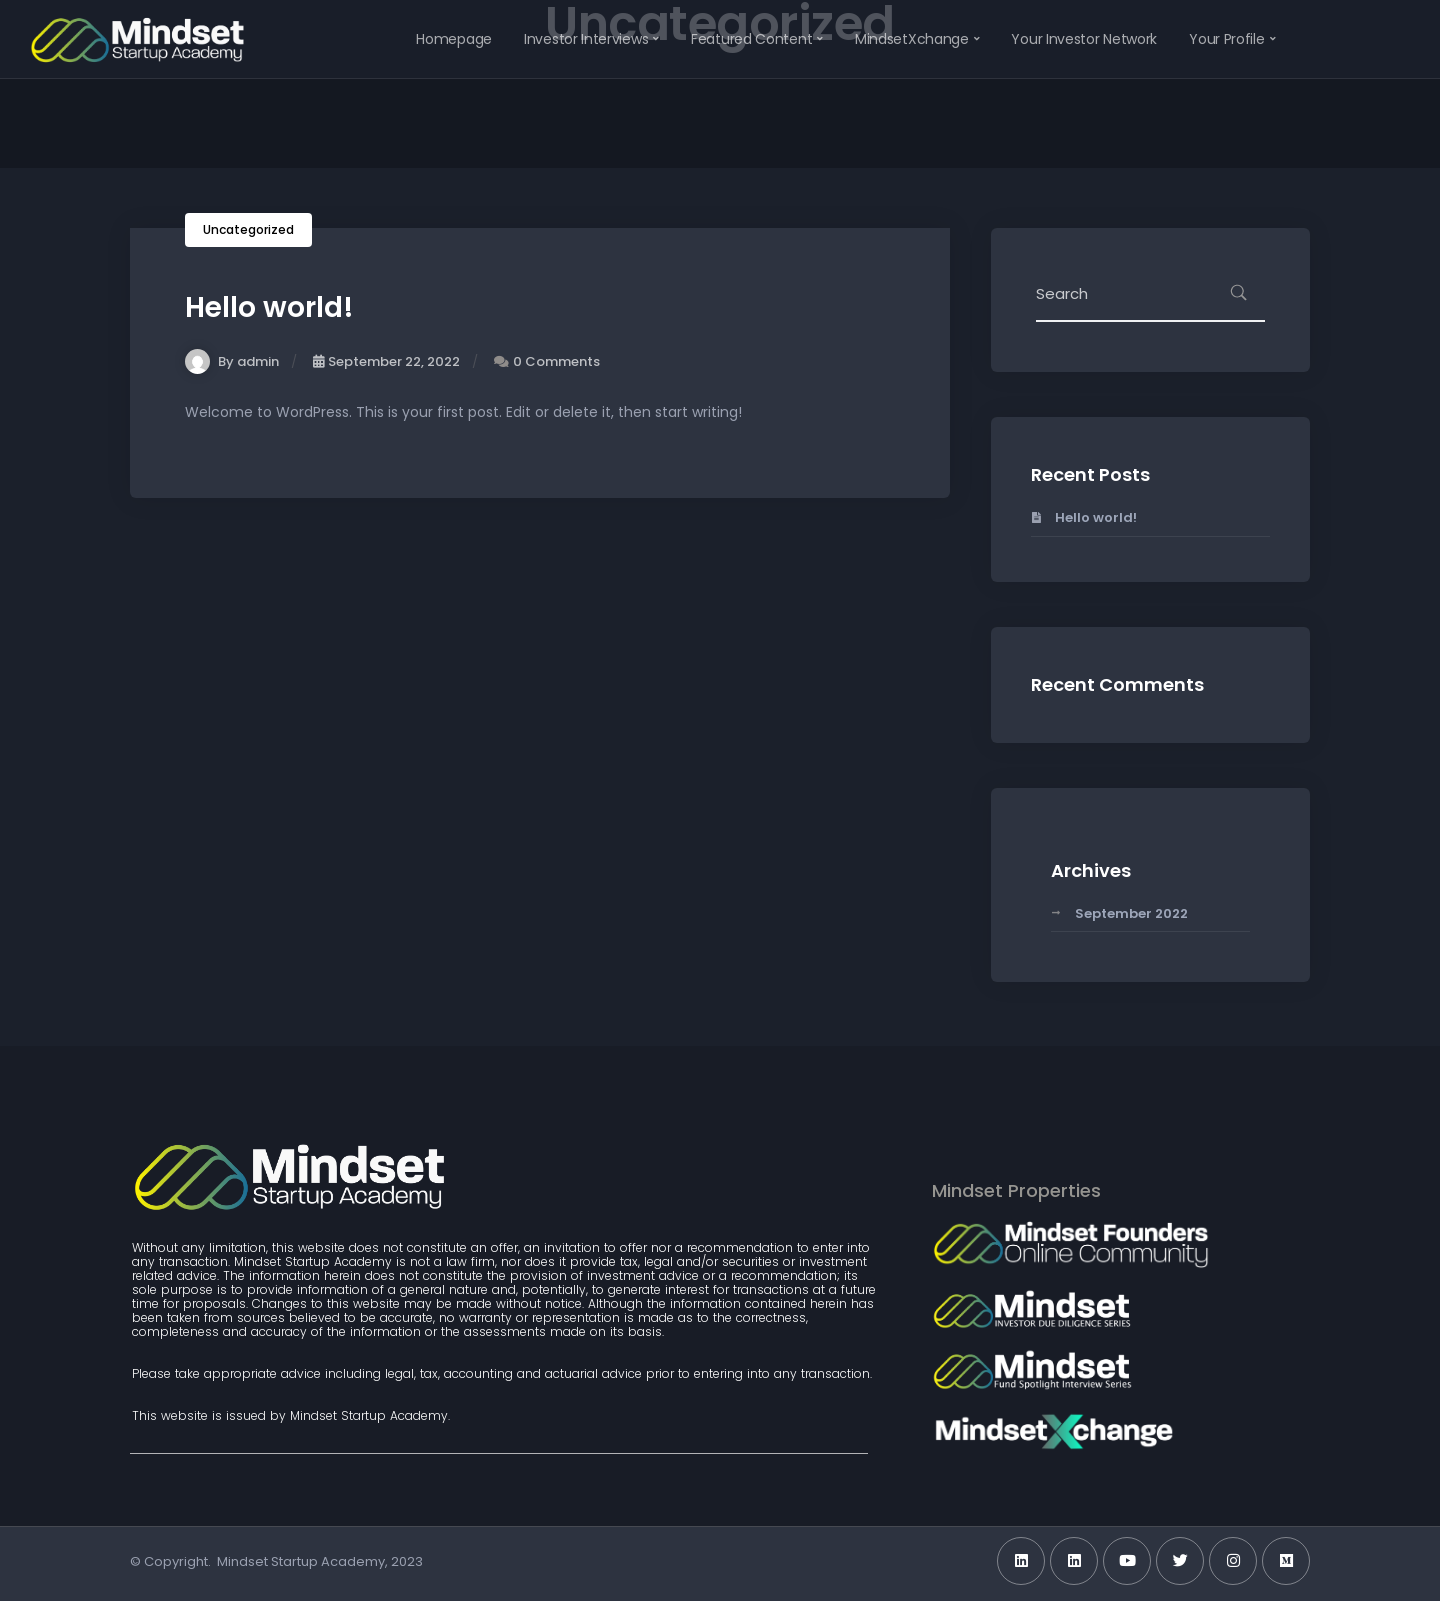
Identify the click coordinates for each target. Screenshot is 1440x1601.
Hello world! (269, 307)
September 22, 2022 (386, 361)
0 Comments (556, 361)
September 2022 (1131, 913)
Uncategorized (248, 229)
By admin (232, 361)
